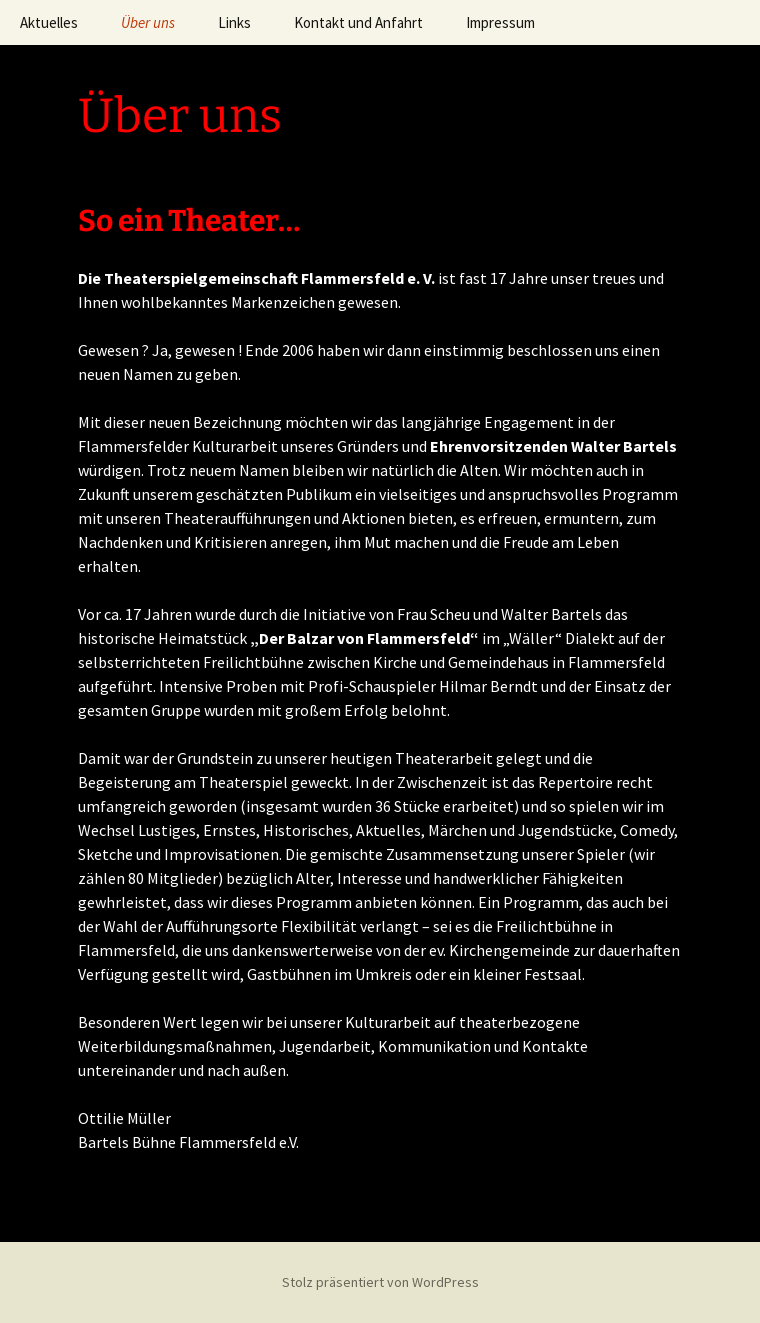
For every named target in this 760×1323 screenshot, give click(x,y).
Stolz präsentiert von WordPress (380, 1282)
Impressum (500, 22)
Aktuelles (49, 22)
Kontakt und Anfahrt (358, 22)
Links (234, 22)
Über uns (148, 22)
